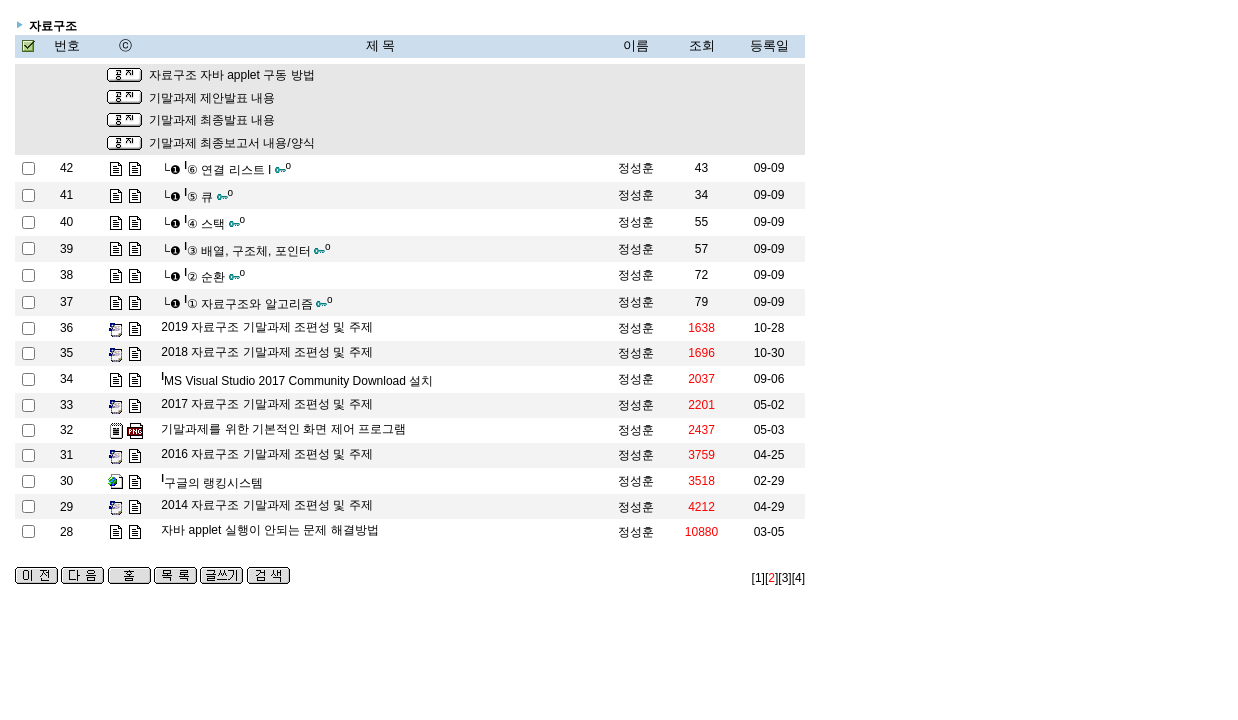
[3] (784, 578)
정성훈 (636, 168)
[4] (798, 578)
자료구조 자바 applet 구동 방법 (232, 75)
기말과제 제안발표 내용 (212, 98)
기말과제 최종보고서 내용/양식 (232, 143)
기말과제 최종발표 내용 (212, 120)
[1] (758, 578)
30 (66, 481)
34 (66, 379)
